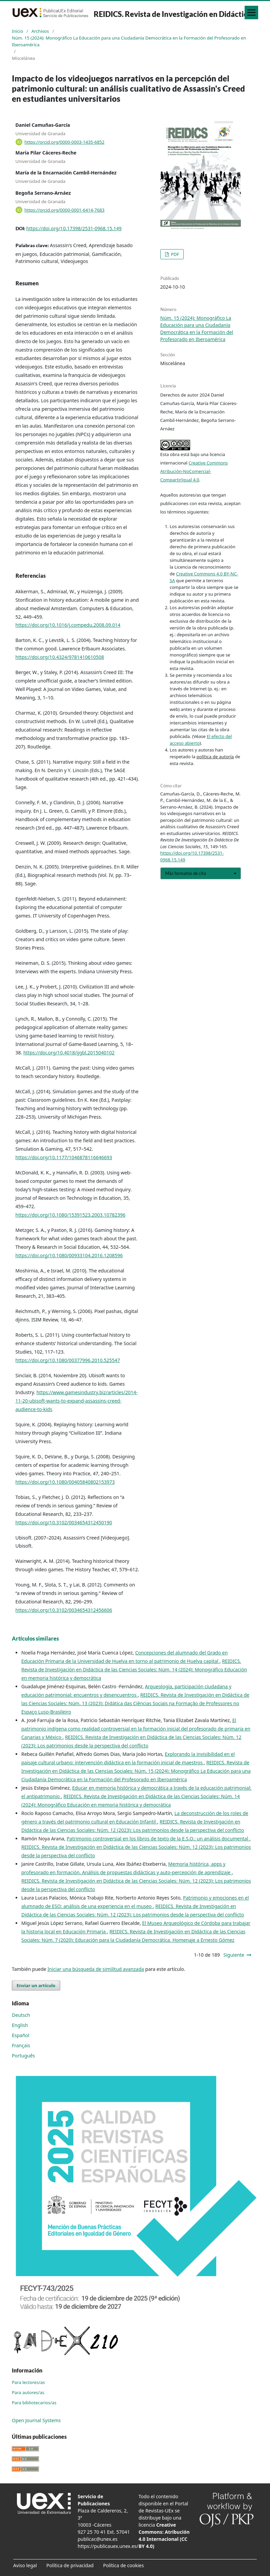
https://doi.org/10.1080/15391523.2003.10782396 (71, 1215)
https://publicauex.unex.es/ (108, 2546)
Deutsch (21, 2015)
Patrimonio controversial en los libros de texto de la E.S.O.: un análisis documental (158, 1838)
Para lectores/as (28, 2382)
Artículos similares (35, 1638)
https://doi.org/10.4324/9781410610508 (60, 657)
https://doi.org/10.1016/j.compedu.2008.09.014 (68, 625)
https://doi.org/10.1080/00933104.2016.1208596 (69, 1255)
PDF (174, 254)
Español (20, 2035)
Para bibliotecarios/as (34, 2403)
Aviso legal (25, 2565)
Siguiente (233, 1955)
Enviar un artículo (36, 1985)
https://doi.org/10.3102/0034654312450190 (64, 1522)
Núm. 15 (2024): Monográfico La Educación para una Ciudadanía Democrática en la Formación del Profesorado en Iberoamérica (129, 41)
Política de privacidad (70, 2565)
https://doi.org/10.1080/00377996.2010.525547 (68, 1360)
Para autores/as (28, 2392)
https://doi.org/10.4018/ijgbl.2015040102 (69, 1052)
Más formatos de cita (185, 873)
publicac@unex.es (98, 2539)
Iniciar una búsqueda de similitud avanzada (95, 1969)
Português (23, 2055)
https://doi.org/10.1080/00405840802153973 (65, 1482)
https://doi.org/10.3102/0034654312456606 (64, 1610)
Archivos (40, 31)
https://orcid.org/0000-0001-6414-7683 (64, 210)
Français (21, 2045)
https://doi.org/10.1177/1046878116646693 (64, 1157)
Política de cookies (123, 2565)
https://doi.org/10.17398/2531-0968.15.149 (74, 228)
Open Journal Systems (36, 2420)
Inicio (17, 31)
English (20, 2025)
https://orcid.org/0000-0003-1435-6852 (64, 142)
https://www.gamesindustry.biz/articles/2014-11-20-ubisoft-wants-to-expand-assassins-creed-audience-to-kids (77, 1400)
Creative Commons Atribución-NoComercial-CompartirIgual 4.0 (194, 471)
